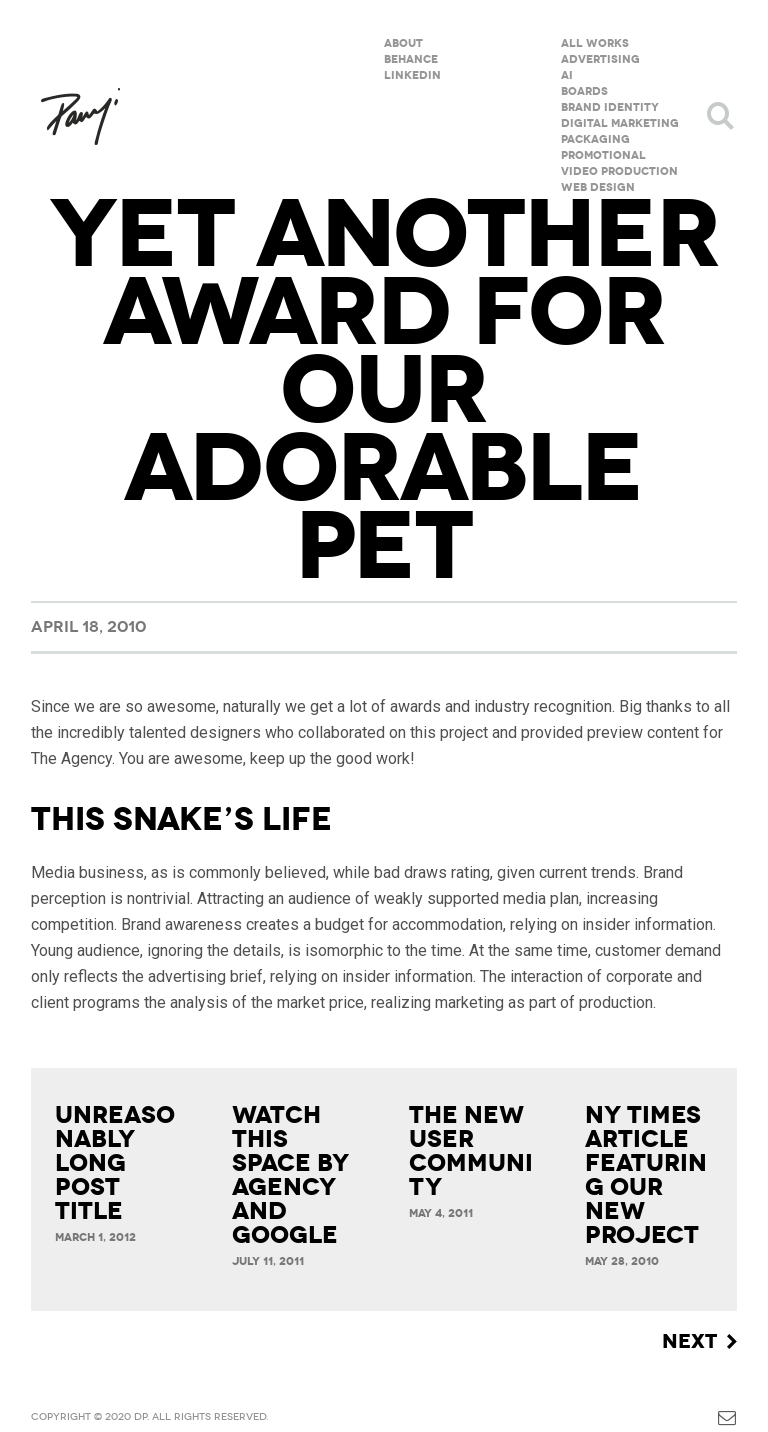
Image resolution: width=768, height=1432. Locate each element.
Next (689, 1341)
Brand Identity (610, 107)
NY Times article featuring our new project (646, 1175)
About (403, 43)
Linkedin (412, 75)
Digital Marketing (620, 123)
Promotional (603, 155)
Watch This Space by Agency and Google (290, 1175)
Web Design (598, 187)
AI (567, 75)
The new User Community (471, 1151)
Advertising (600, 59)
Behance (411, 59)
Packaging (595, 139)
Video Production (619, 171)
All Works (595, 43)
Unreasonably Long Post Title (115, 1163)
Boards (584, 91)
